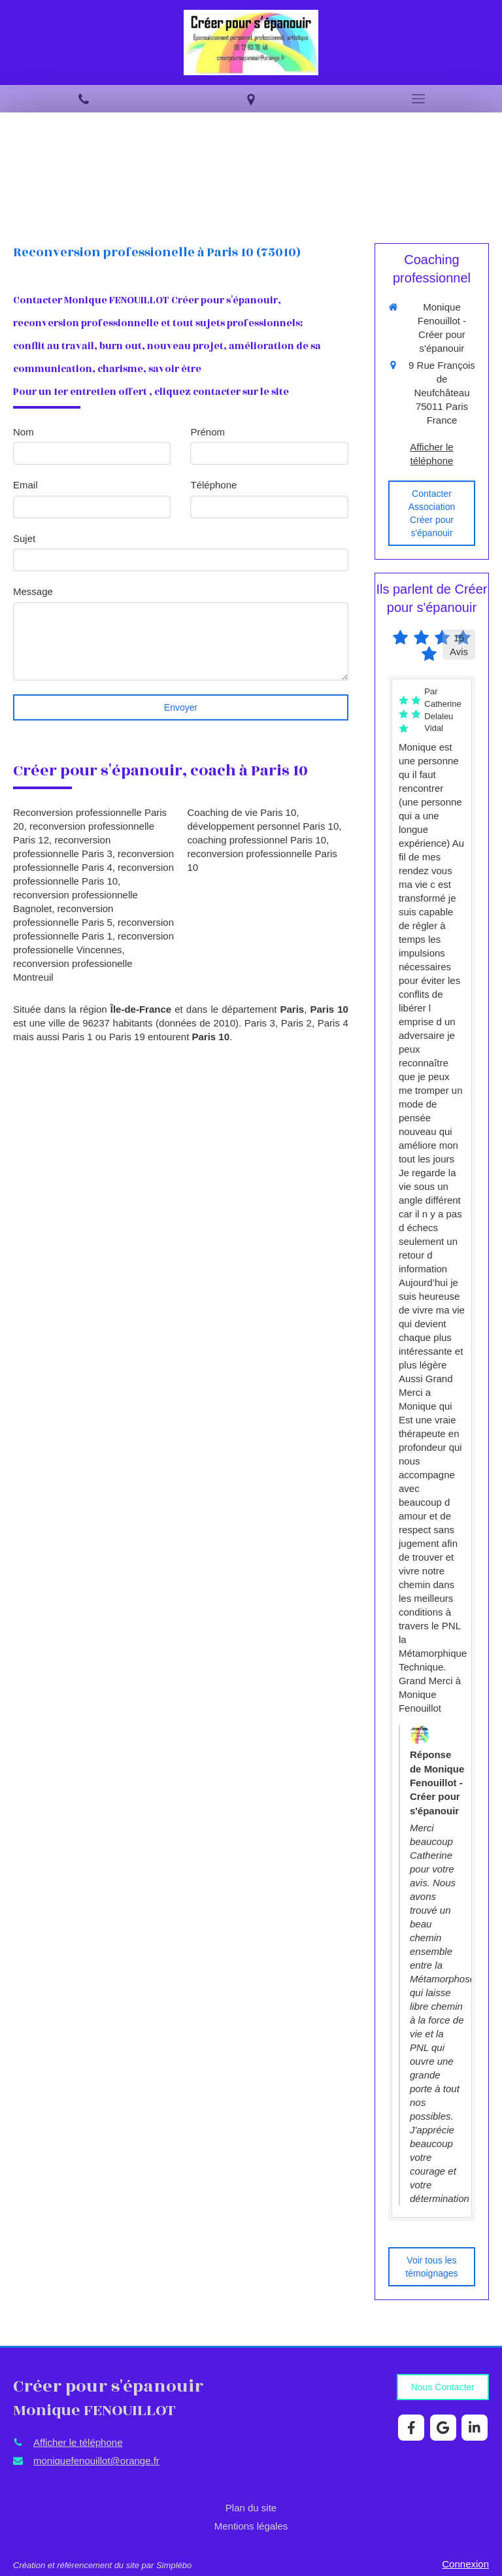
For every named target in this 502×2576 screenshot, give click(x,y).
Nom (23, 431)
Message (33, 591)
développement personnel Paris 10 (263, 826)
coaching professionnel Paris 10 (256, 839)
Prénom (207, 431)
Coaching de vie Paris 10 (241, 812)
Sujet (24, 538)
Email (25, 484)
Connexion (465, 2563)
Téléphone (213, 484)
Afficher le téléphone (431, 453)
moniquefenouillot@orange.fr (96, 2460)
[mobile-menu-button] (418, 99)
